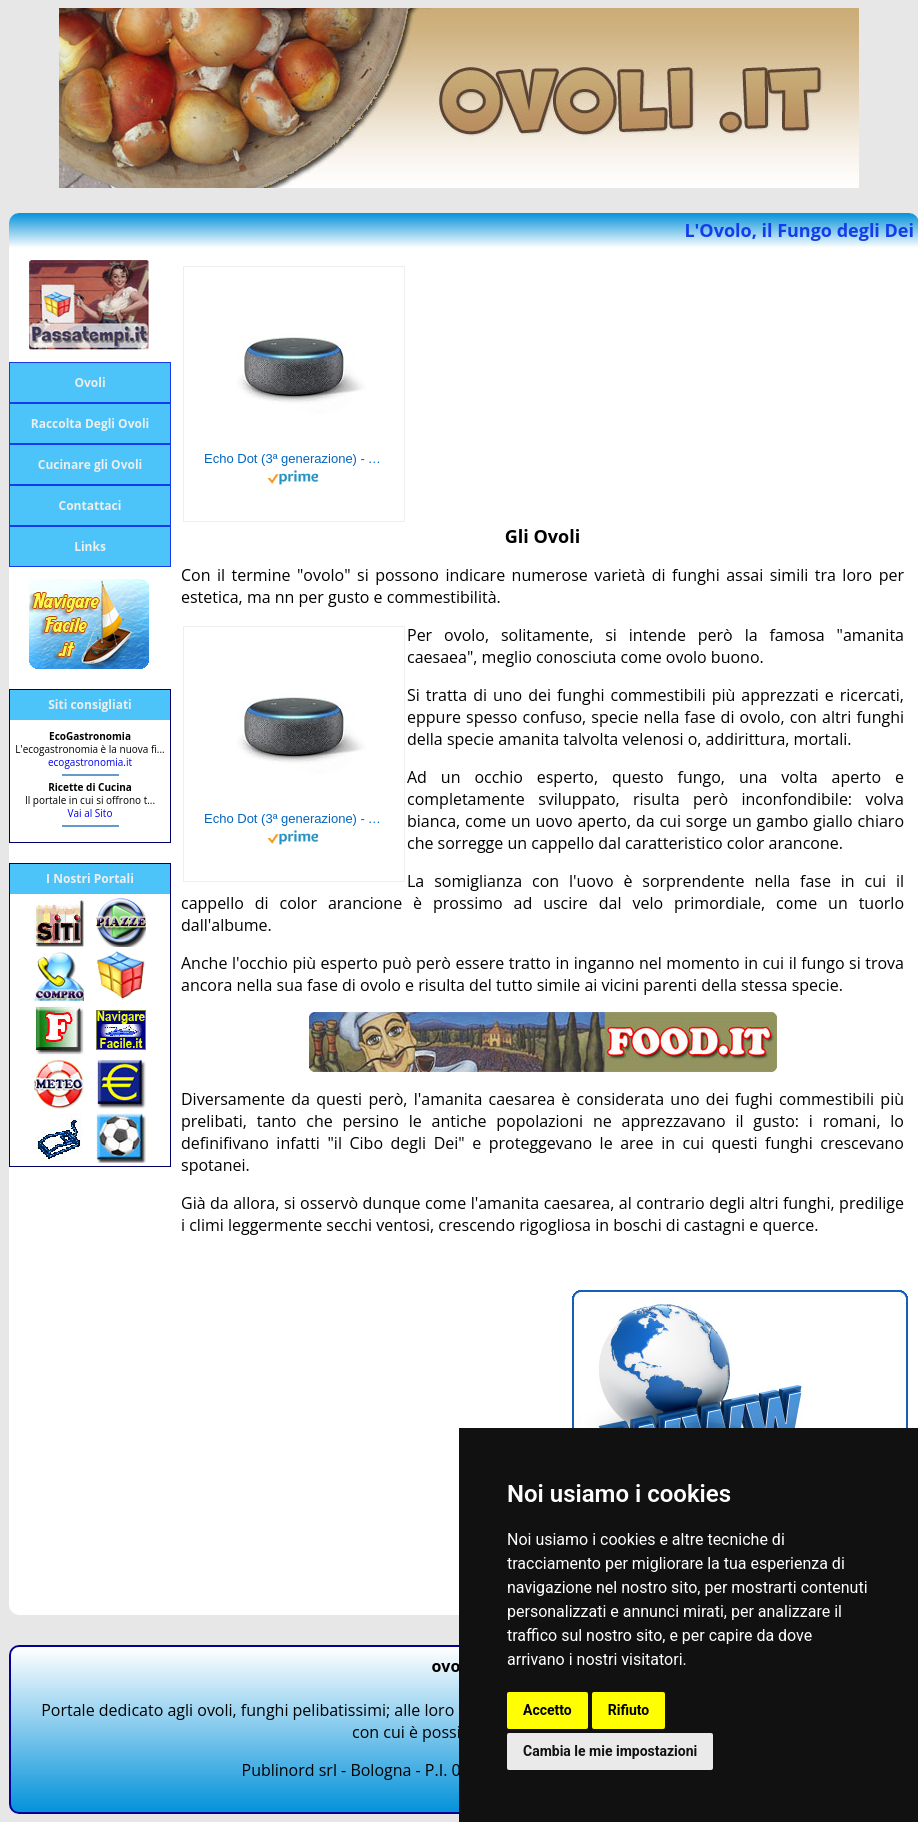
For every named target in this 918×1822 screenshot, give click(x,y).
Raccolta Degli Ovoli (90, 423)
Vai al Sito (90, 813)
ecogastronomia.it (90, 762)
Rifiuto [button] (629, 1710)
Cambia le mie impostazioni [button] (610, 1751)
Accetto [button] (547, 1710)
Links (90, 546)
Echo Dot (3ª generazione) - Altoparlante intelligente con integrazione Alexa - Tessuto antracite (294, 458)
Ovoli (89, 382)
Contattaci (90, 505)
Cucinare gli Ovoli (90, 464)
